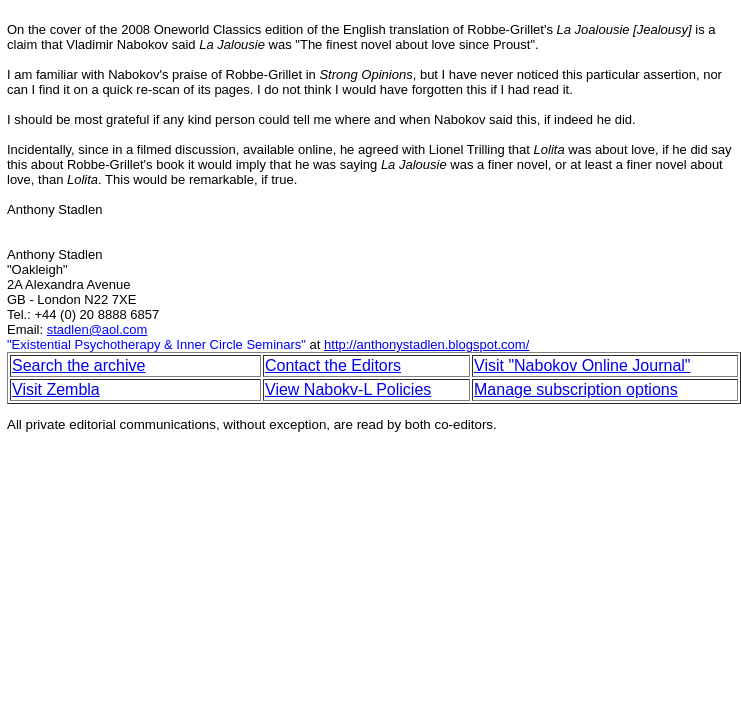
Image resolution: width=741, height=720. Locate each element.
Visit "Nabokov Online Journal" (582, 365)
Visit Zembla (56, 389)
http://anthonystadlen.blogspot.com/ (426, 344)
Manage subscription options (576, 389)
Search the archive (78, 365)
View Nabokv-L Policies (348, 389)
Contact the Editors (333, 365)
